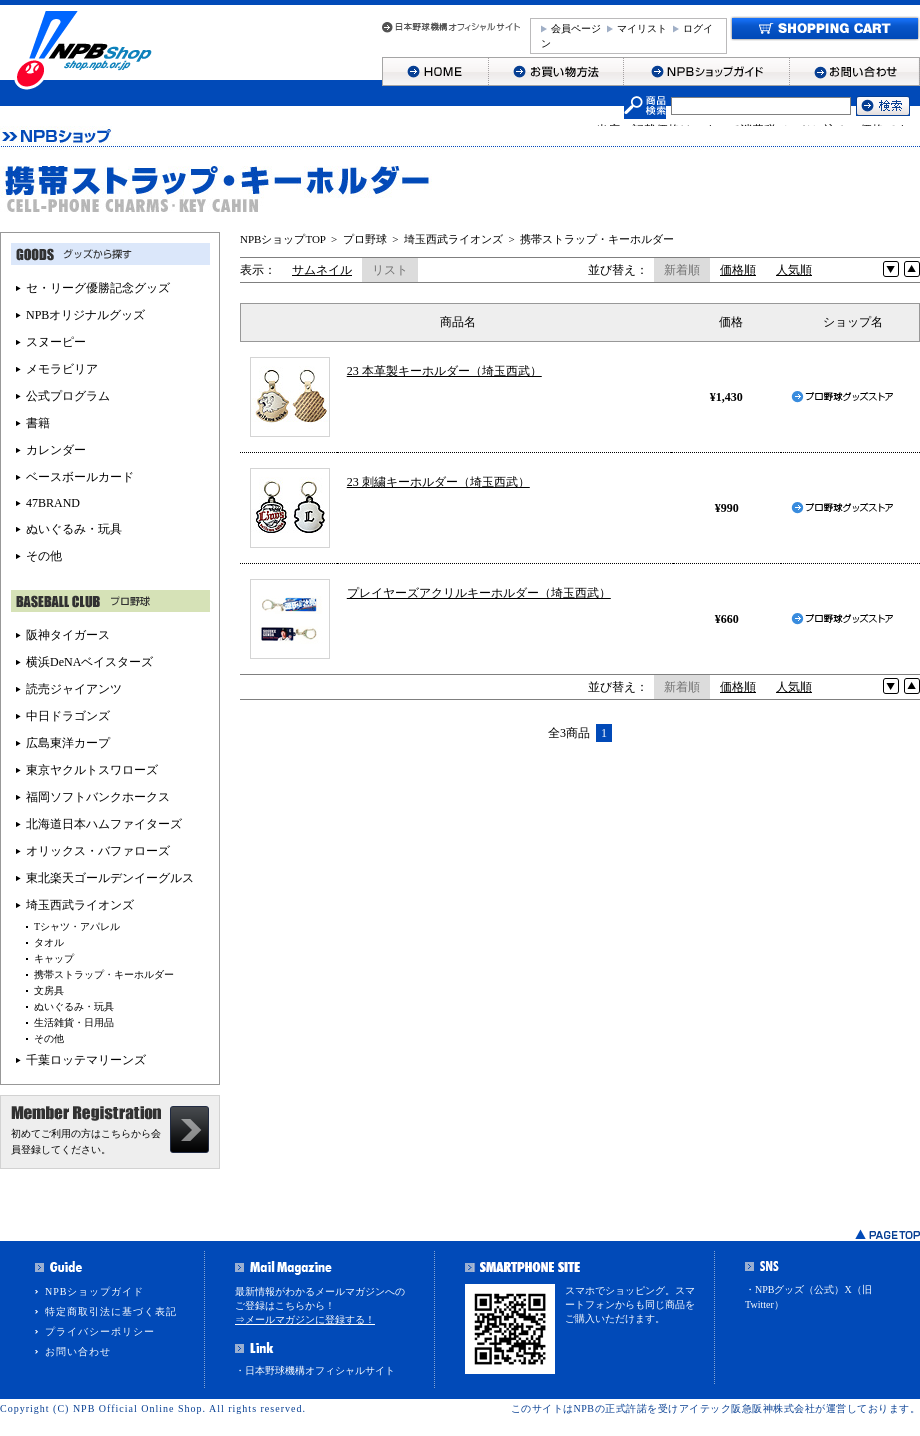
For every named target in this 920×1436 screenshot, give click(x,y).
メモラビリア (62, 369)
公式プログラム (68, 396)
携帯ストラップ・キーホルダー (597, 239)
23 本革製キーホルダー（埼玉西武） (444, 371)
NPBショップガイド (94, 1291)
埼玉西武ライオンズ (453, 239)
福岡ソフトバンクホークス (98, 797)
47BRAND (53, 503)
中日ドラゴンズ (68, 716)
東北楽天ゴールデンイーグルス (110, 878)
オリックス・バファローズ (98, 851)
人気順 (794, 270)
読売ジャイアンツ (74, 689)
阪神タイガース (68, 635)
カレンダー (56, 450)
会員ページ (576, 28)
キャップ (54, 958)
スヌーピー (56, 342)
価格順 (738, 270)
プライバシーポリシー (100, 1331)
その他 (44, 556)
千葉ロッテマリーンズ (86, 1060)
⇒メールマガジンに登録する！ (305, 1319)
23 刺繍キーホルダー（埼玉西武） (438, 482)
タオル (49, 942)
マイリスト (642, 28)
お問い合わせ (78, 1351)
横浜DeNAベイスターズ (89, 662)
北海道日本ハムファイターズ (104, 824)
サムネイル (322, 270)
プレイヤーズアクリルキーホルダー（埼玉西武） (479, 593)
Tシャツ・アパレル (77, 926)
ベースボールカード (80, 477)
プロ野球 (365, 239)
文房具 (49, 990)
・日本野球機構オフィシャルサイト (315, 1370)
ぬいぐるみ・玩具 (74, 529)
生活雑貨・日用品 (74, 1022)
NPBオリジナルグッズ (85, 315)
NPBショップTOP (283, 239)
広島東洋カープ (68, 743)
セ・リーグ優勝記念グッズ (98, 288)
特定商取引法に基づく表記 (111, 1311)
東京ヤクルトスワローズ (92, 770)
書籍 (38, 423)
